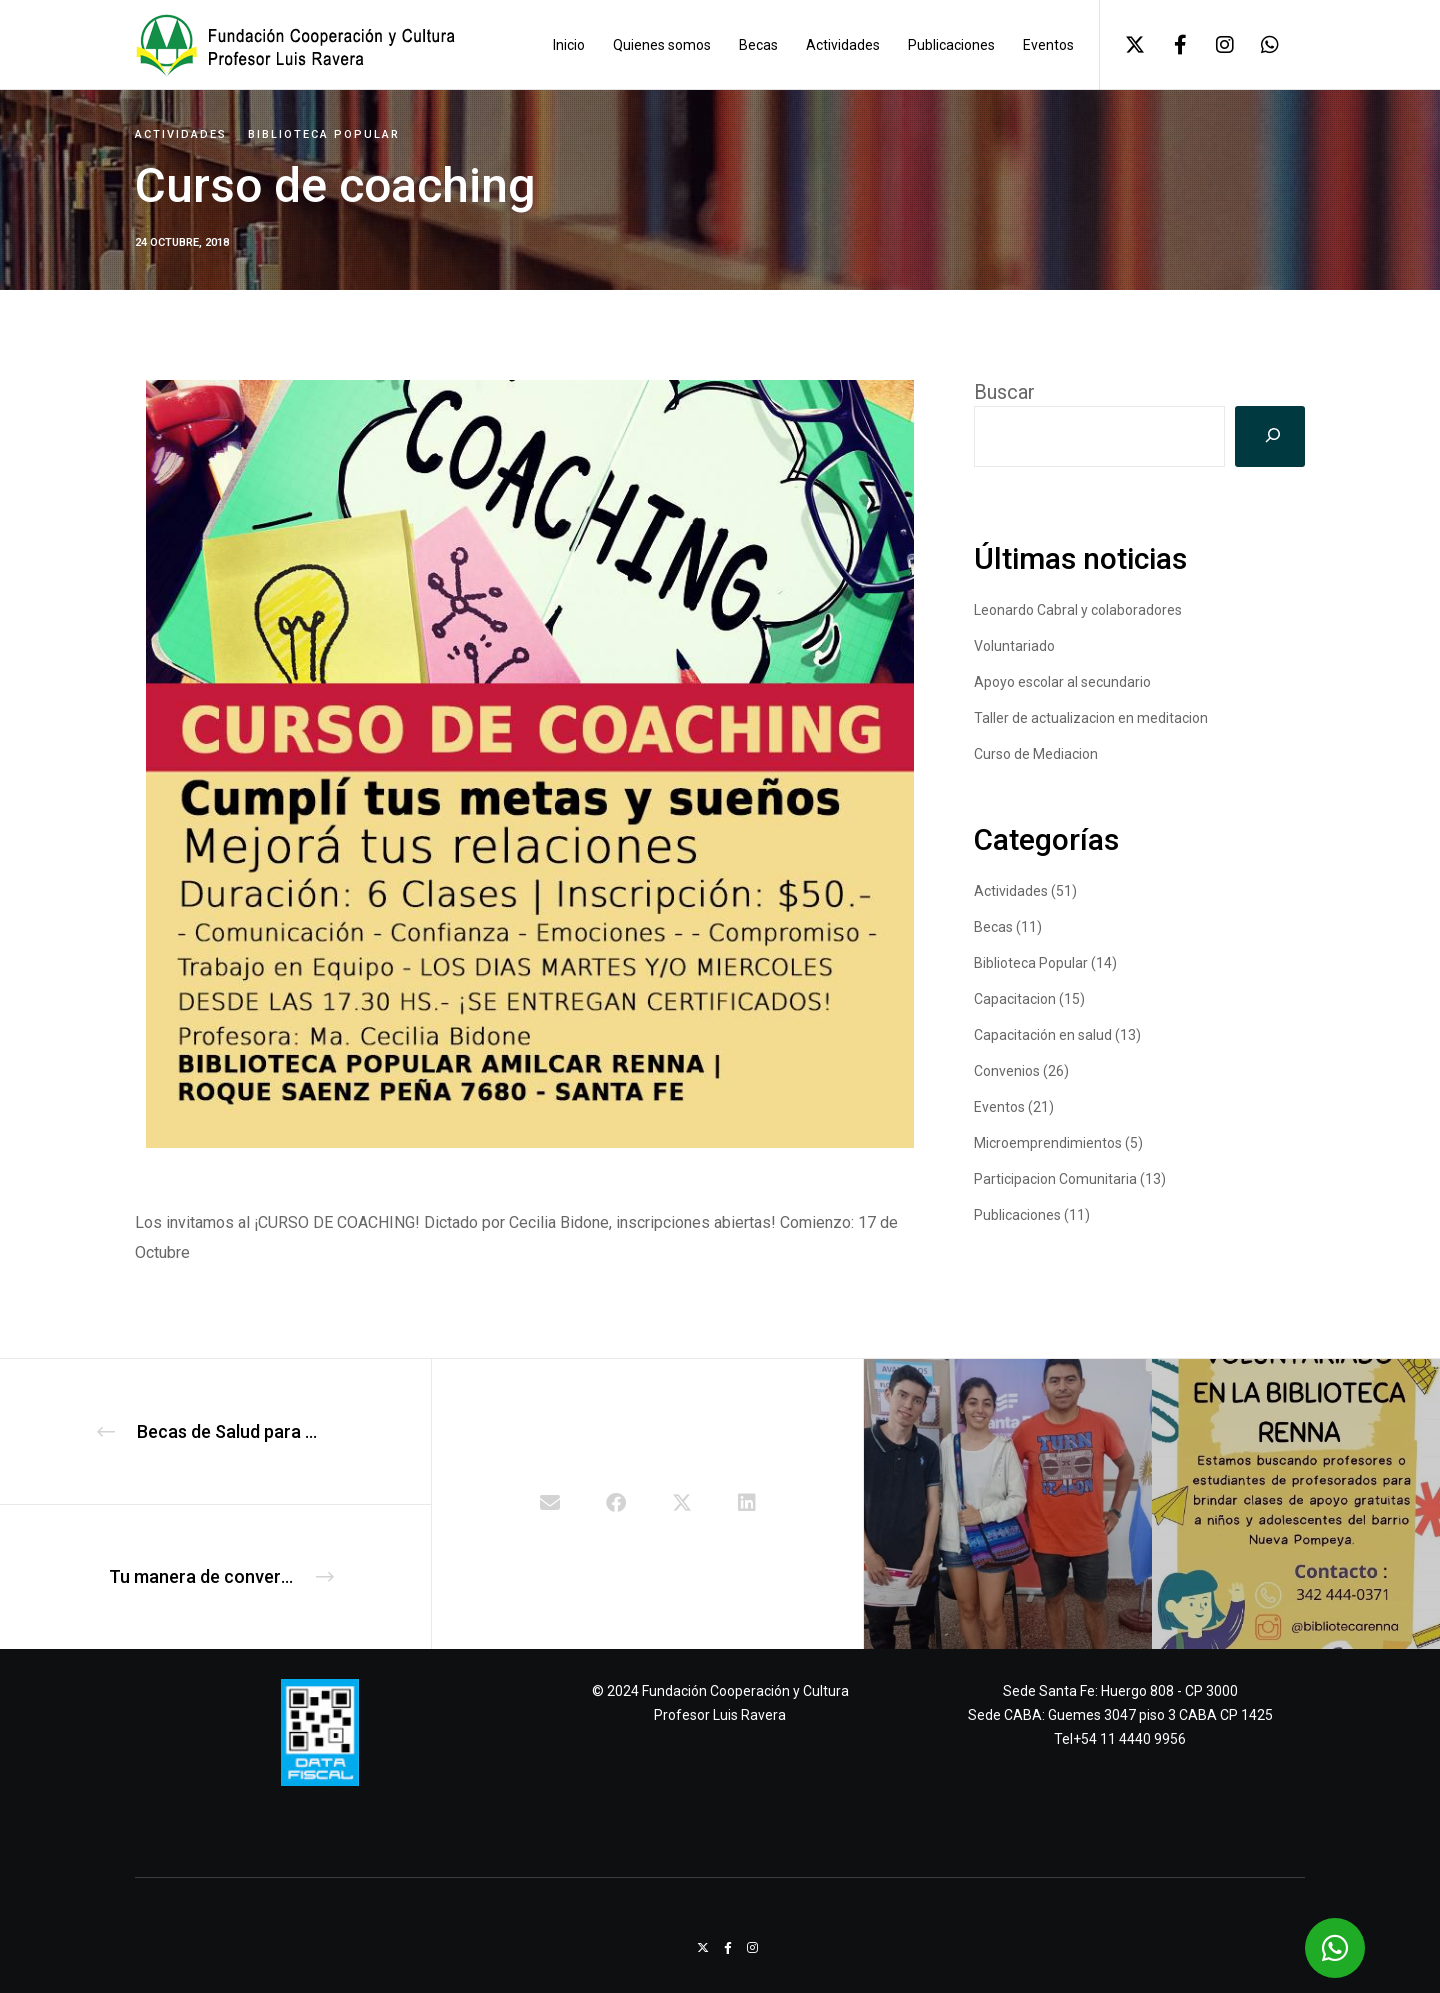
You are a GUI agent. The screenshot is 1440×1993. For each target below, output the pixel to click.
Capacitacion (1015, 999)
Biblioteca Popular (324, 134)
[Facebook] (1167, 45)
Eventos (999, 1107)
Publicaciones (1017, 1215)
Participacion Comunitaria (1055, 1179)
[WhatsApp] (1257, 45)
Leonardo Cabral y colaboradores (1078, 610)
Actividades (181, 134)
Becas (993, 927)
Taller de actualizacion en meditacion (1091, 718)
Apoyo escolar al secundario (1062, 682)
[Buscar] (1270, 436)
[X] (1122, 45)
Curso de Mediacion (1036, 754)
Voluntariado (1014, 646)
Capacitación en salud (1043, 1035)
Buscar (1004, 392)
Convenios (1007, 1071)
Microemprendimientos (1048, 1143)
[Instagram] (1212, 45)
